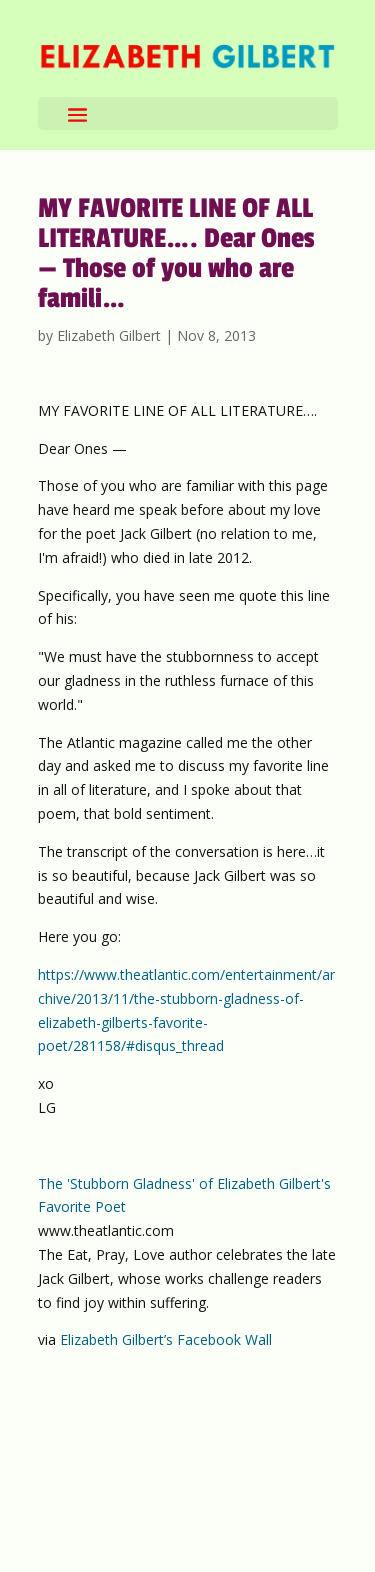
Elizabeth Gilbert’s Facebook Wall (166, 1339)
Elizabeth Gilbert (109, 335)
